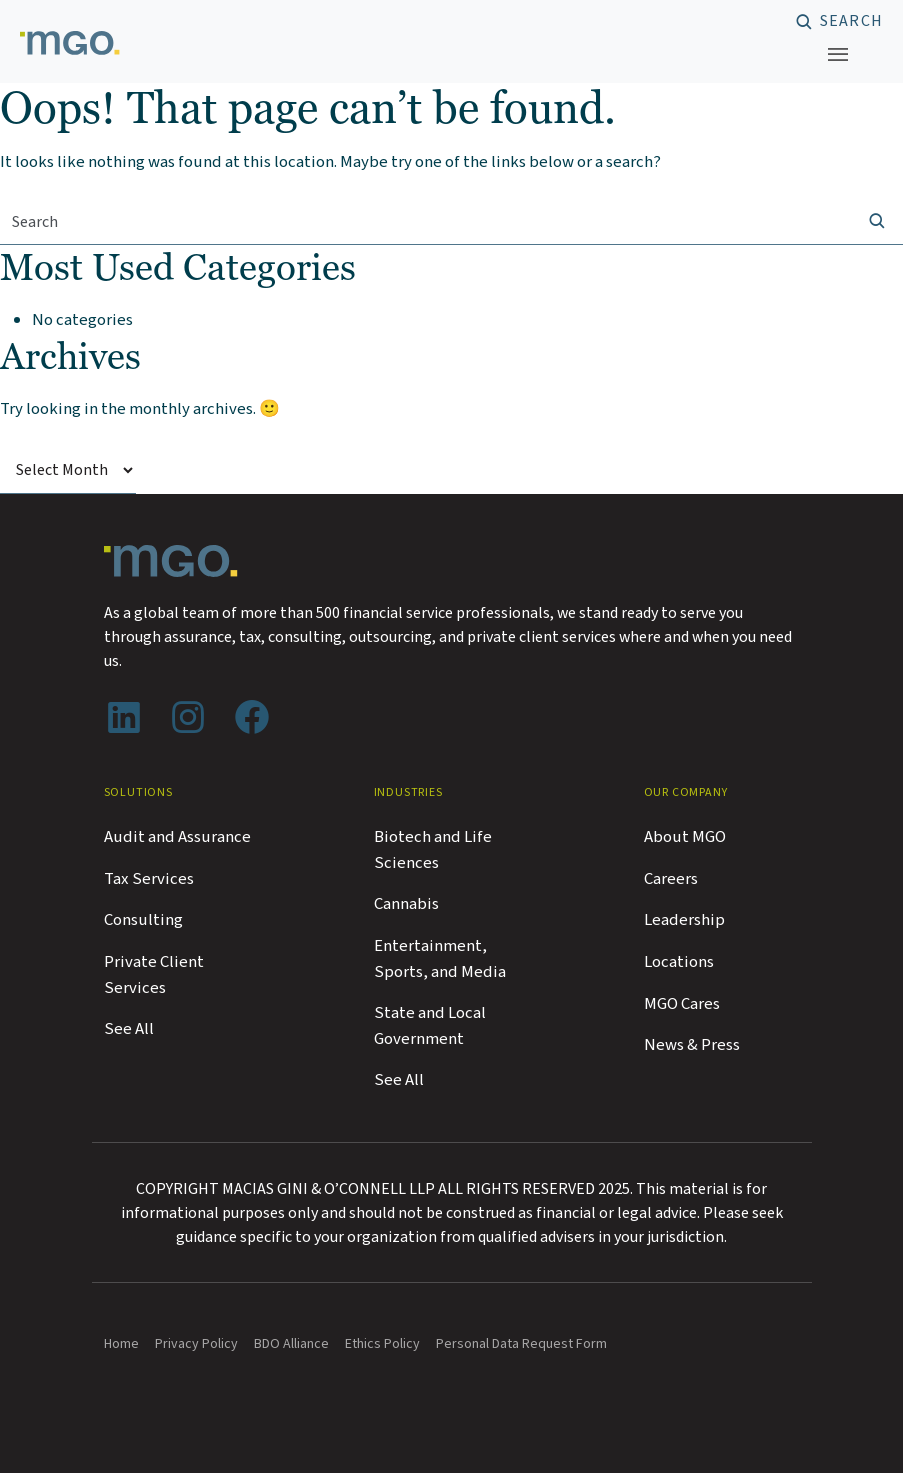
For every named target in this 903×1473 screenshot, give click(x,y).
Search (851, 22)
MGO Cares (682, 1004)
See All (129, 1029)
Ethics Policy (382, 1344)
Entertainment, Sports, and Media (440, 959)
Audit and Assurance (177, 837)
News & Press (692, 1045)
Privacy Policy (196, 1344)
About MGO (685, 837)
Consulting (143, 920)
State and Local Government (430, 1026)
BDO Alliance (291, 1344)
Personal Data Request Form (521, 1344)
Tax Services (149, 879)
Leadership (684, 920)
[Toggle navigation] (838, 54)
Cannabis (406, 904)
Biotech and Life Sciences (433, 850)
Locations (679, 962)
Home (121, 1344)
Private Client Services (154, 975)
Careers (671, 879)
